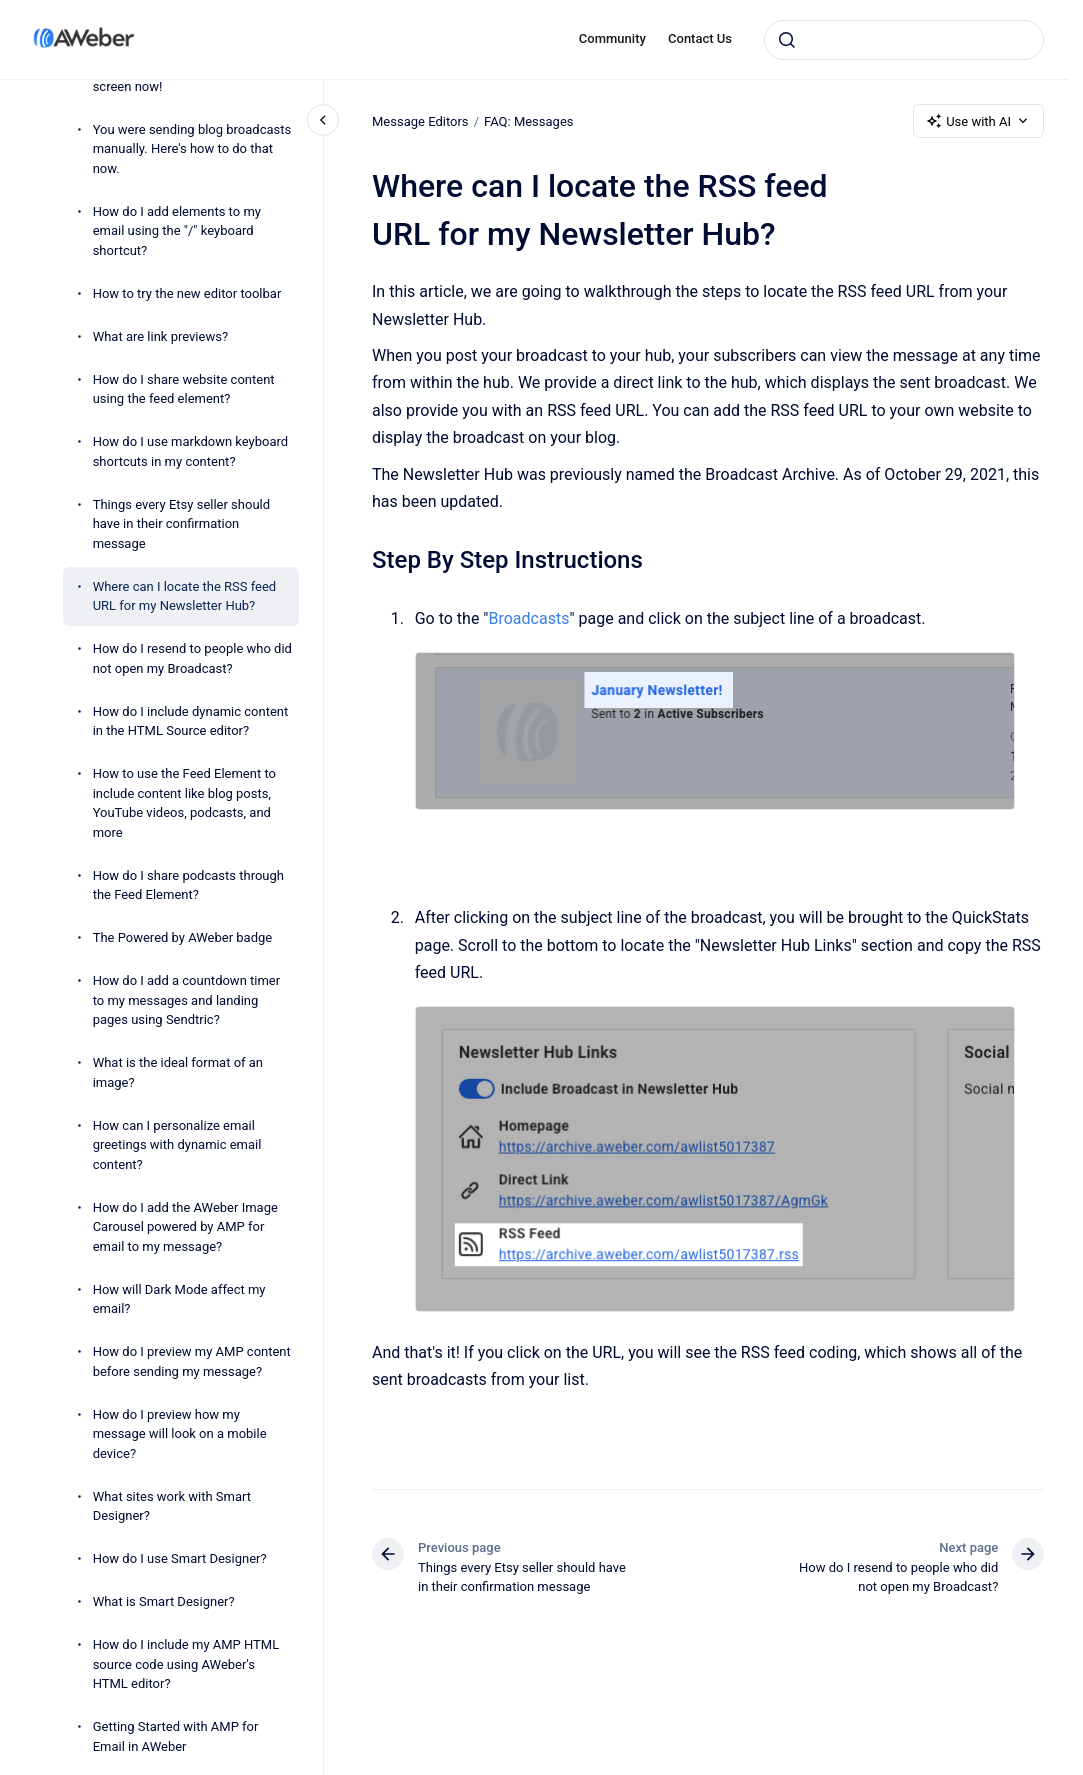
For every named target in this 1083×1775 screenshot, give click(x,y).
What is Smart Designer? (164, 1601)
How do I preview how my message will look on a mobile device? (180, 1434)
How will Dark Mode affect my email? (179, 1299)
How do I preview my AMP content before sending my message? (192, 1361)
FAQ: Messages (528, 120)
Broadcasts (528, 618)
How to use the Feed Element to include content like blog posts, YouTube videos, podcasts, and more (184, 803)
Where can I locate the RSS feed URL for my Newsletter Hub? (185, 596)
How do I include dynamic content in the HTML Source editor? (191, 721)
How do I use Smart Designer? (180, 1558)
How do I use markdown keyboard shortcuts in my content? (191, 451)
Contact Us (700, 38)
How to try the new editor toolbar (187, 293)
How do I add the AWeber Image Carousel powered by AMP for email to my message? (185, 1227)
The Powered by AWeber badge (183, 937)
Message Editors (420, 120)
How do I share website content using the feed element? (184, 389)
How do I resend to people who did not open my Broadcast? (192, 658)
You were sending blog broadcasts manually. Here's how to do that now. (192, 149)
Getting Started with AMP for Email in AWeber (176, 1736)
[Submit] (787, 40)
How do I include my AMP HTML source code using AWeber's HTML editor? (186, 1664)
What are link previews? (160, 336)
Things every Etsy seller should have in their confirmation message (181, 524)
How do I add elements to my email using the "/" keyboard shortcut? (177, 231)
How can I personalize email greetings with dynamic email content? (177, 1145)
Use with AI (978, 121)
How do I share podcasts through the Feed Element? (188, 885)
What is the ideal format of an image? (178, 1072)
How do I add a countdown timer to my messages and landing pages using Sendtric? (187, 1000)
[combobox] (904, 40)
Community (612, 38)
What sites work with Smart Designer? (172, 1506)
